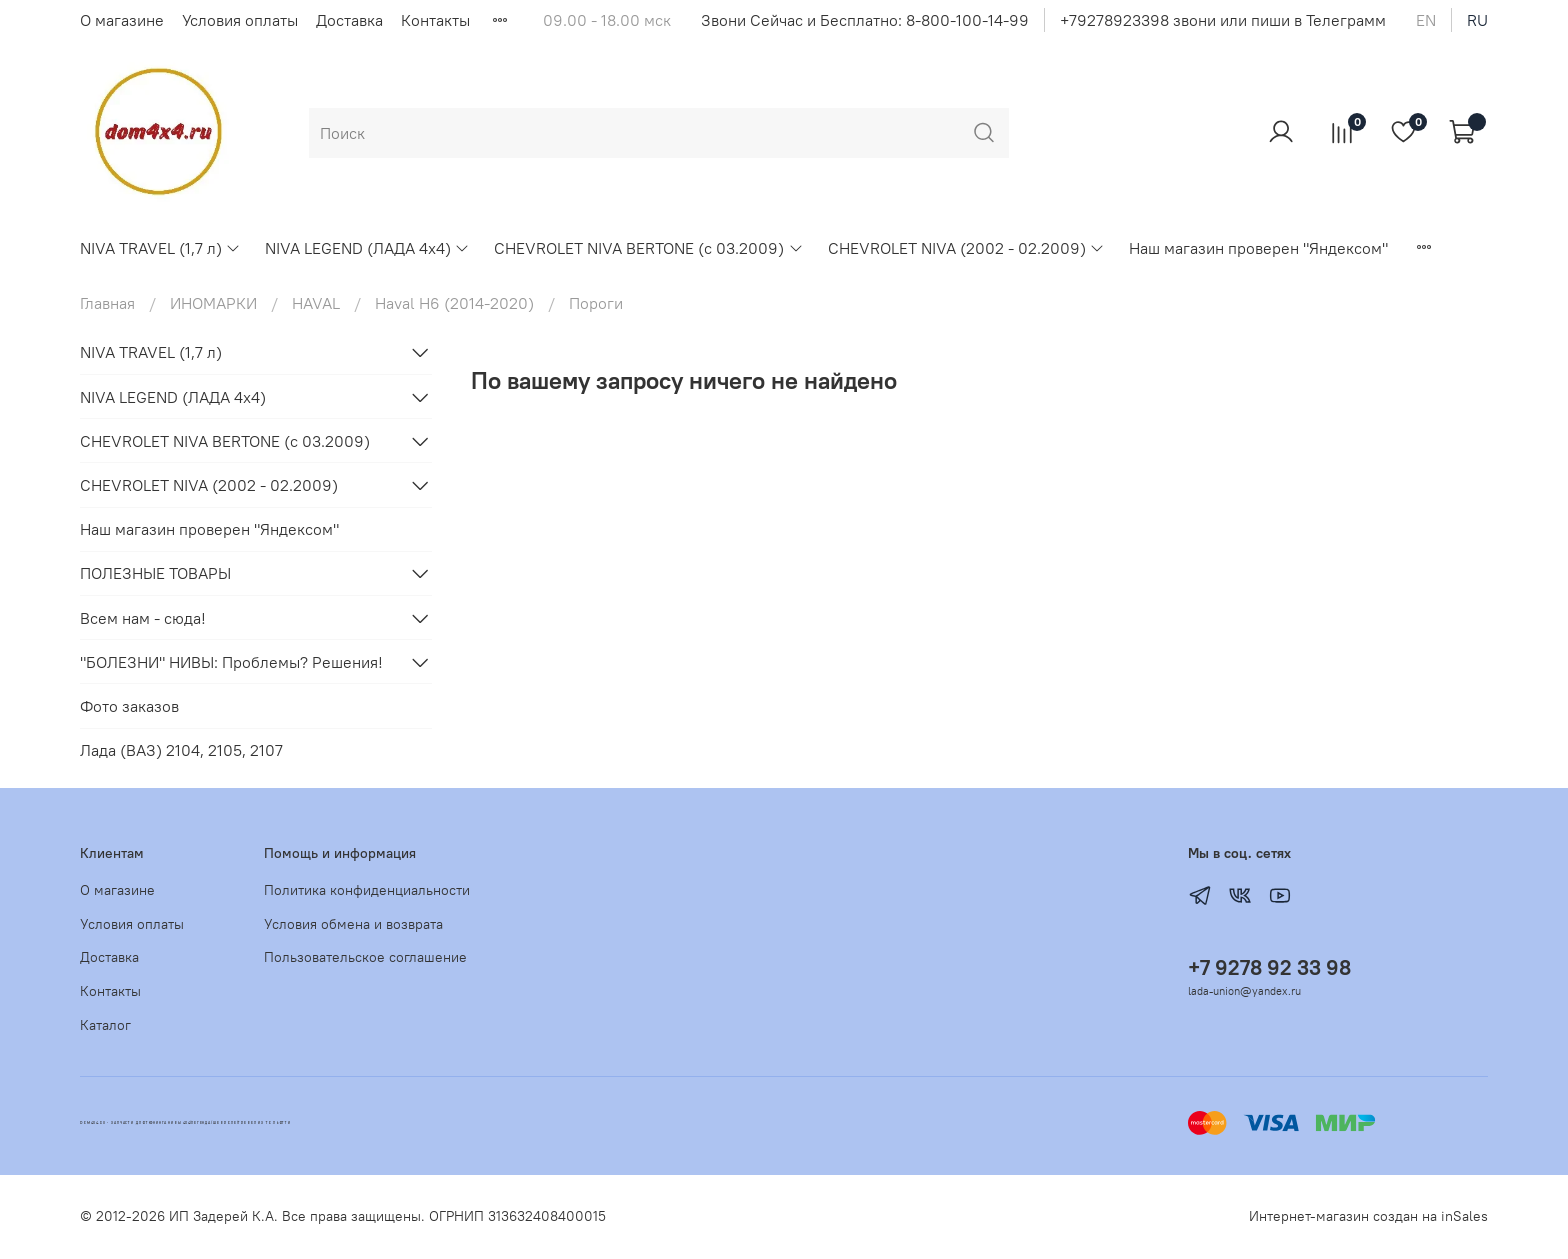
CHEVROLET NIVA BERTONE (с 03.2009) (648, 248)
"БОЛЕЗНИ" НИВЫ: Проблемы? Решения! (231, 662)
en (1426, 20)
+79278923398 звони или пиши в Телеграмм (1223, 20)
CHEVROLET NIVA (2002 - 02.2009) (966, 248)
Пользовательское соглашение (365, 957)
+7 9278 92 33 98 (1269, 967)
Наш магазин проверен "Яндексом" (1258, 248)
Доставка (349, 20)
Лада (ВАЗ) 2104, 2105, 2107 (181, 750)
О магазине (122, 20)
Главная (107, 303)
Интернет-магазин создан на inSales (1368, 1216)
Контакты (435, 20)
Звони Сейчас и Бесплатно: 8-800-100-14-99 (865, 20)
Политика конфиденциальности (367, 890)
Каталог (105, 1025)
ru (1477, 20)
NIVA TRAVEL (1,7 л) (160, 248)
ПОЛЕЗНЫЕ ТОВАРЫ (155, 573)
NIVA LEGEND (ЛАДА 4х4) (367, 248)
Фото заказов (129, 706)
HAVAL (316, 303)
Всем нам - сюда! (143, 618)
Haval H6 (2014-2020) (454, 303)
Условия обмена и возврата (353, 924)
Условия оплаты (240, 20)
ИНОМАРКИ (213, 303)
